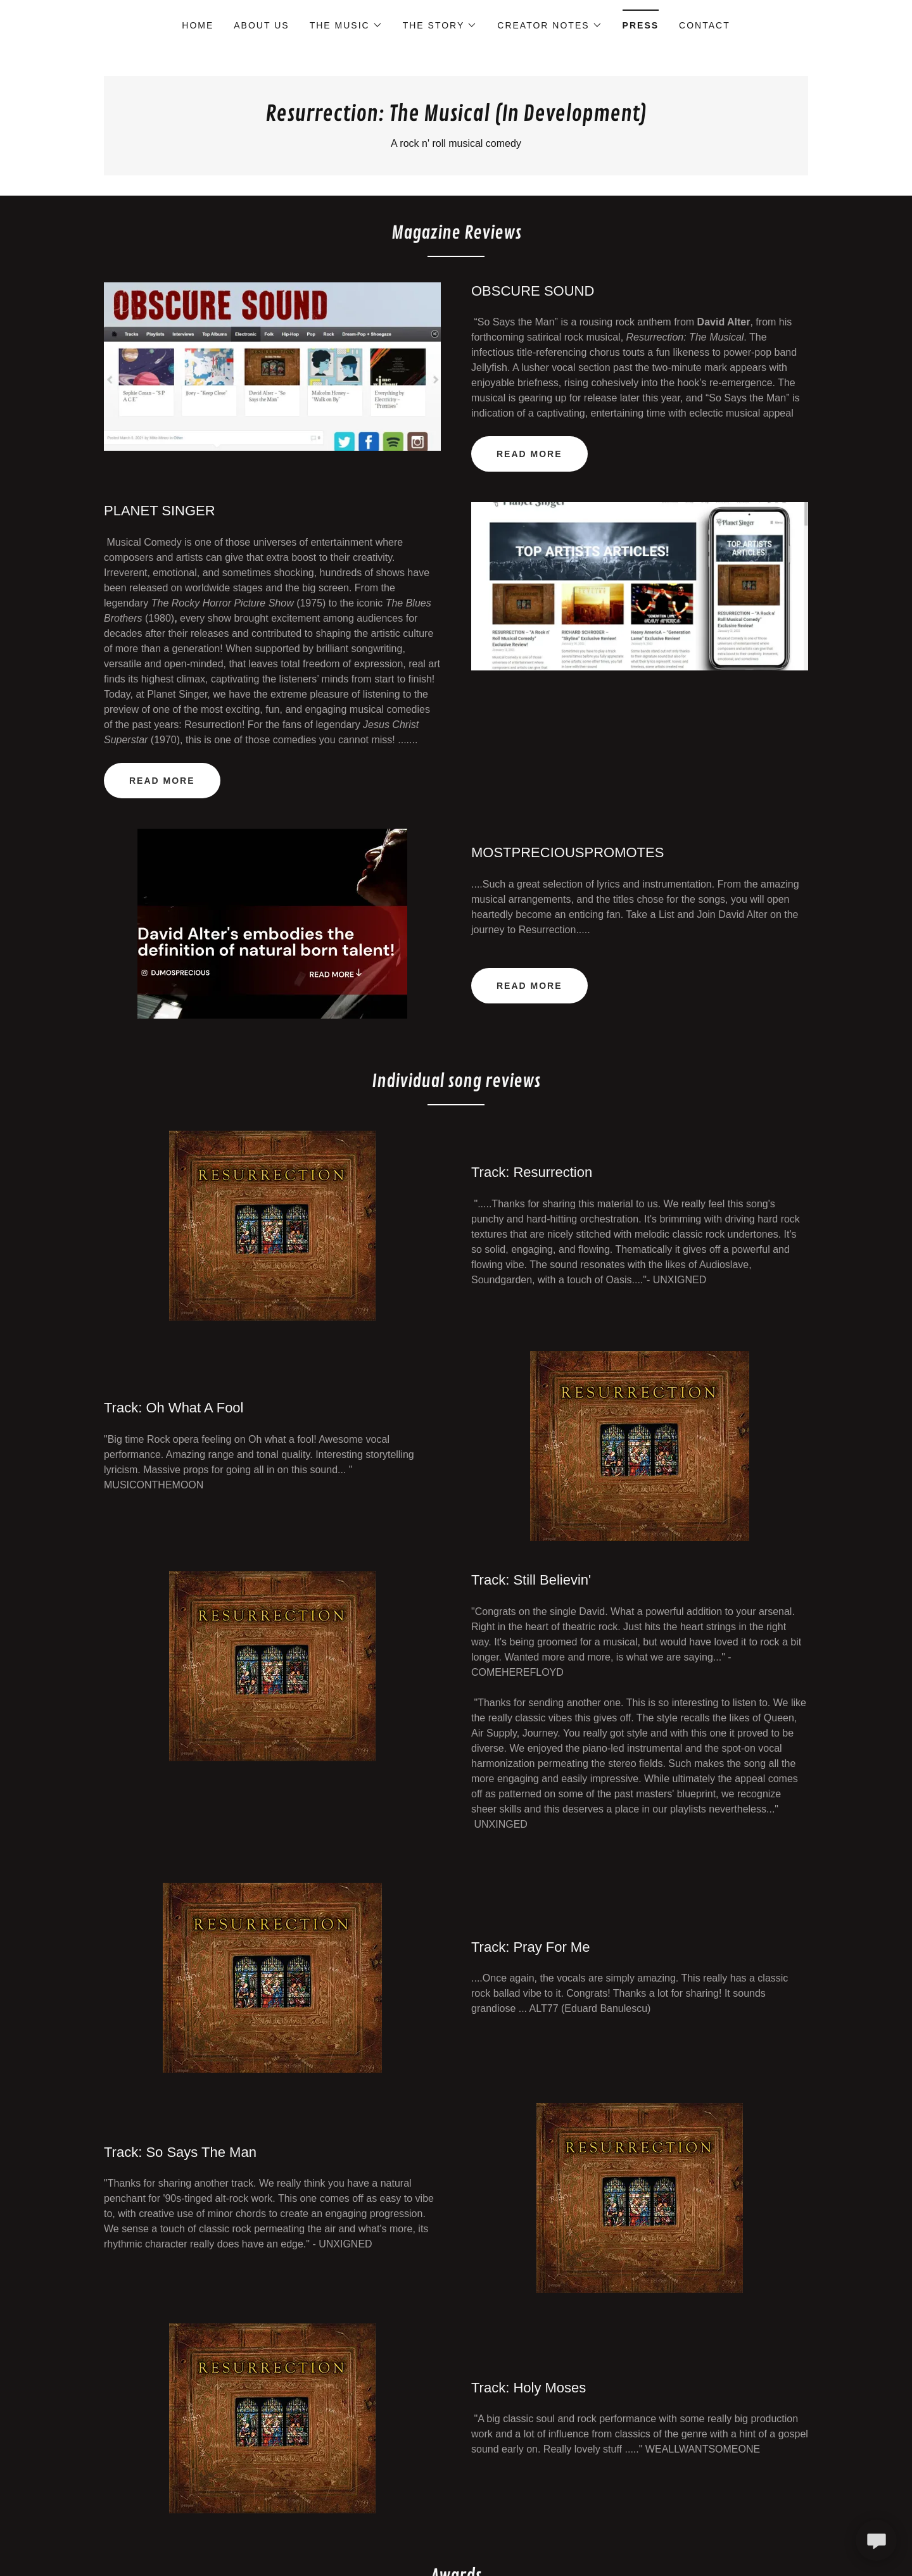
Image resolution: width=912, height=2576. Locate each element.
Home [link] (197, 25)
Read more (162, 781)
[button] (346, 25)
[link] (456, 117)
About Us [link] (261, 25)
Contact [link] (704, 25)
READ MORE (529, 454)
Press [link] (641, 25)
